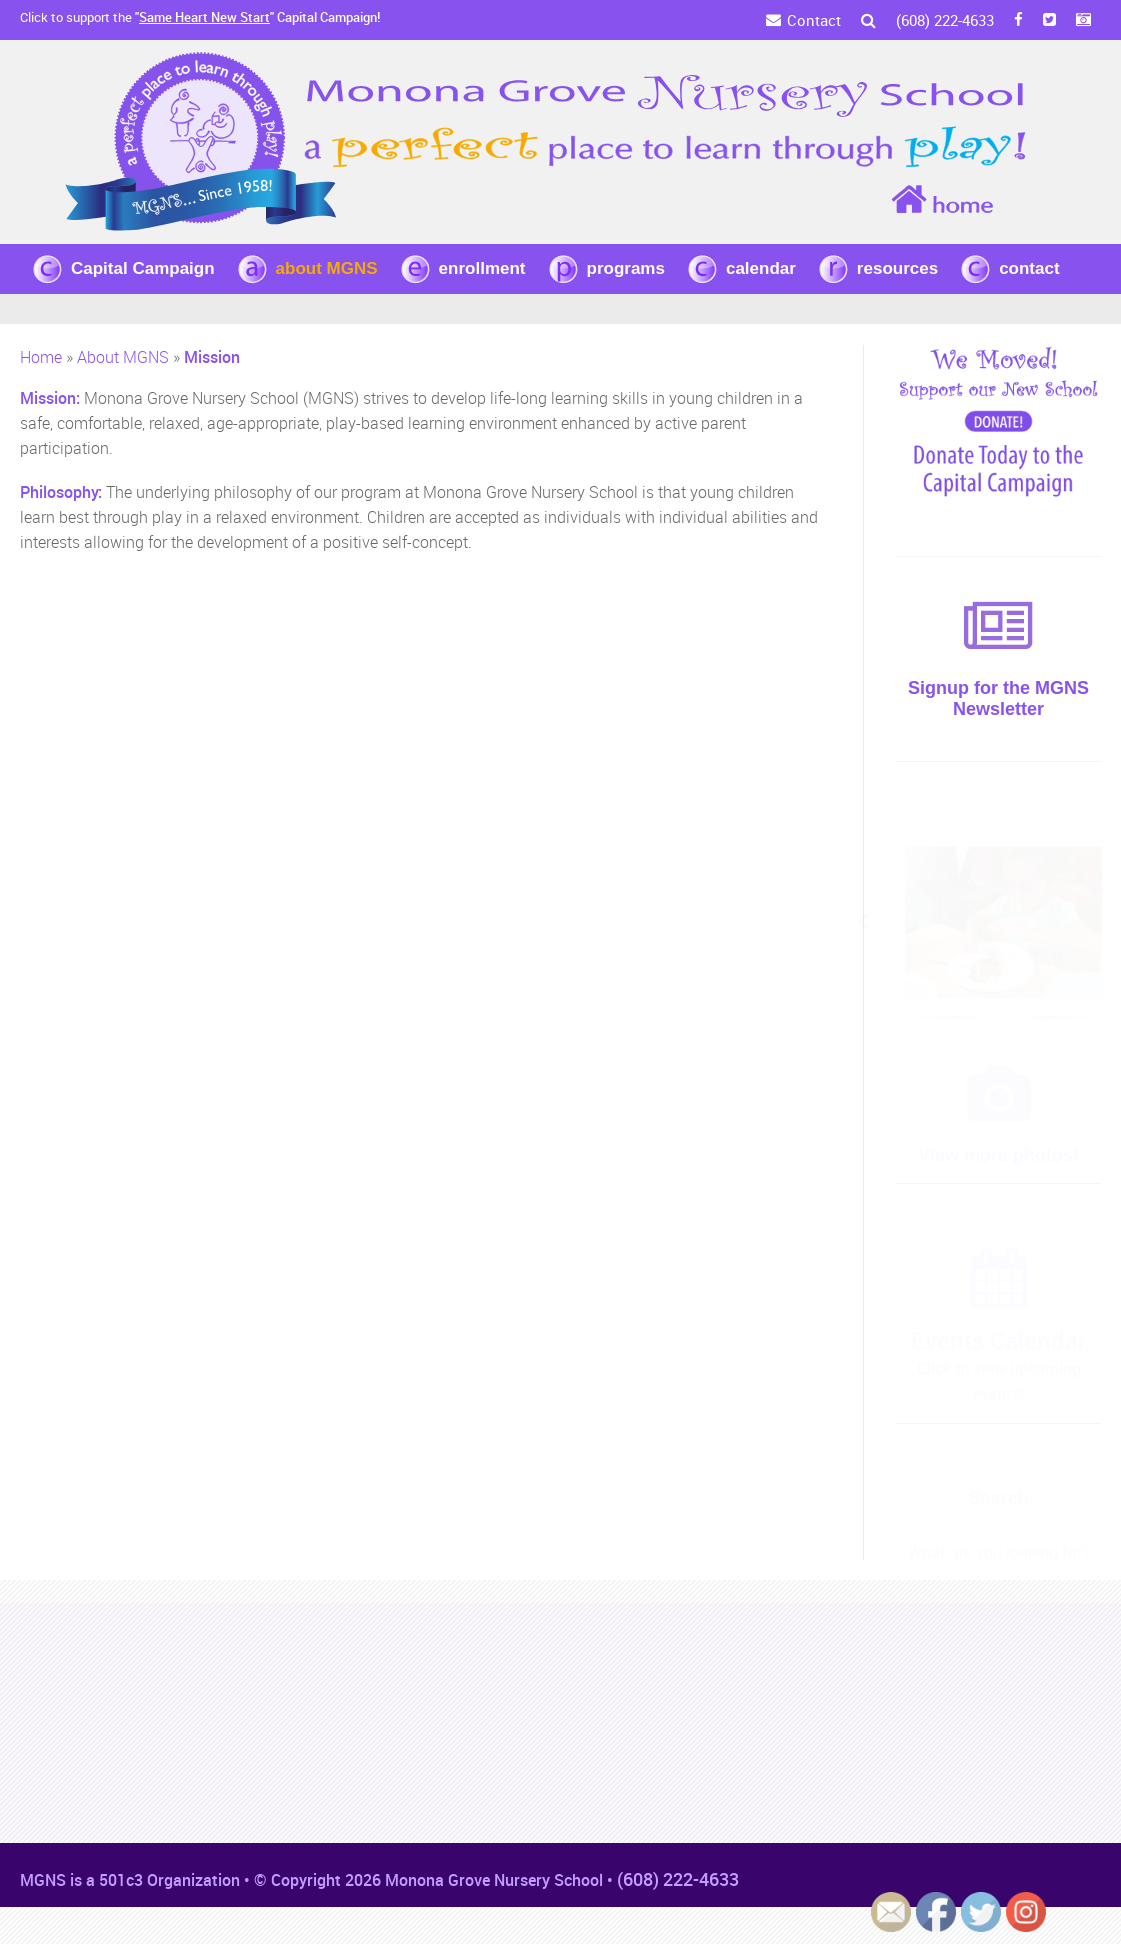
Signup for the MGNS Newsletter (998, 699)
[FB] (1018, 20)
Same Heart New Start (204, 17)
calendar (761, 268)
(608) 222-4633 (945, 20)
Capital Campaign (143, 268)
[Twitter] (1049, 20)
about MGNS (327, 268)
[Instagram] (1083, 20)
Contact (814, 20)
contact (1029, 268)
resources (897, 268)
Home (41, 357)
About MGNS (123, 357)
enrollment (482, 268)
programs (626, 268)
